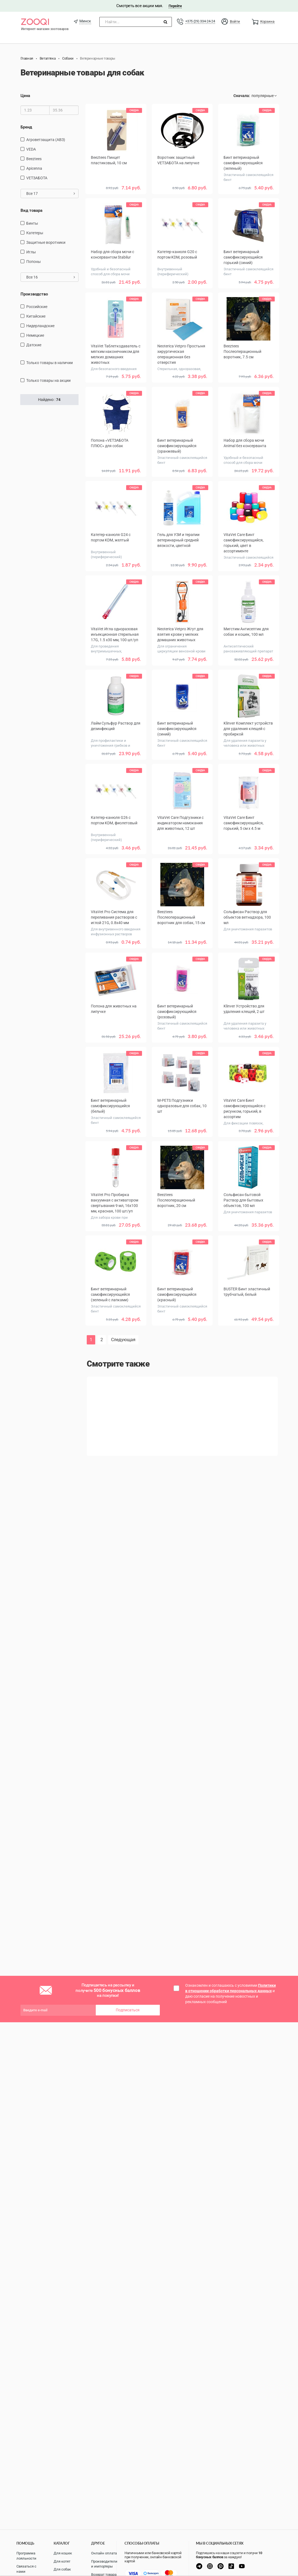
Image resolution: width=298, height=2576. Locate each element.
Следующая (123, 1339)
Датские (33, 345)
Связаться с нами (26, 2569)
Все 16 (50, 277)
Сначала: (241, 95)
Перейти (175, 6)
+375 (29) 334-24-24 (200, 21)
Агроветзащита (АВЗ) (45, 139)
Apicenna (34, 168)
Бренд (26, 127)
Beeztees (34, 159)
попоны (33, 261)
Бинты (32, 223)
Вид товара (31, 210)
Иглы (31, 252)
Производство (34, 294)
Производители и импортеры (104, 2564)
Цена (25, 95)
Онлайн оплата (104, 2553)
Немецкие (35, 335)
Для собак (62, 2569)
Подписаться (128, 2010)
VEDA (31, 149)
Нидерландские (40, 326)
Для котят (62, 2561)
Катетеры (34, 233)
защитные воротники (45, 242)
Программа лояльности (26, 2555)
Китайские (35, 316)
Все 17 (50, 193)
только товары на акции (48, 380)
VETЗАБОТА (36, 178)
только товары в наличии (49, 363)
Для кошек (63, 2553)
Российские (36, 306)
